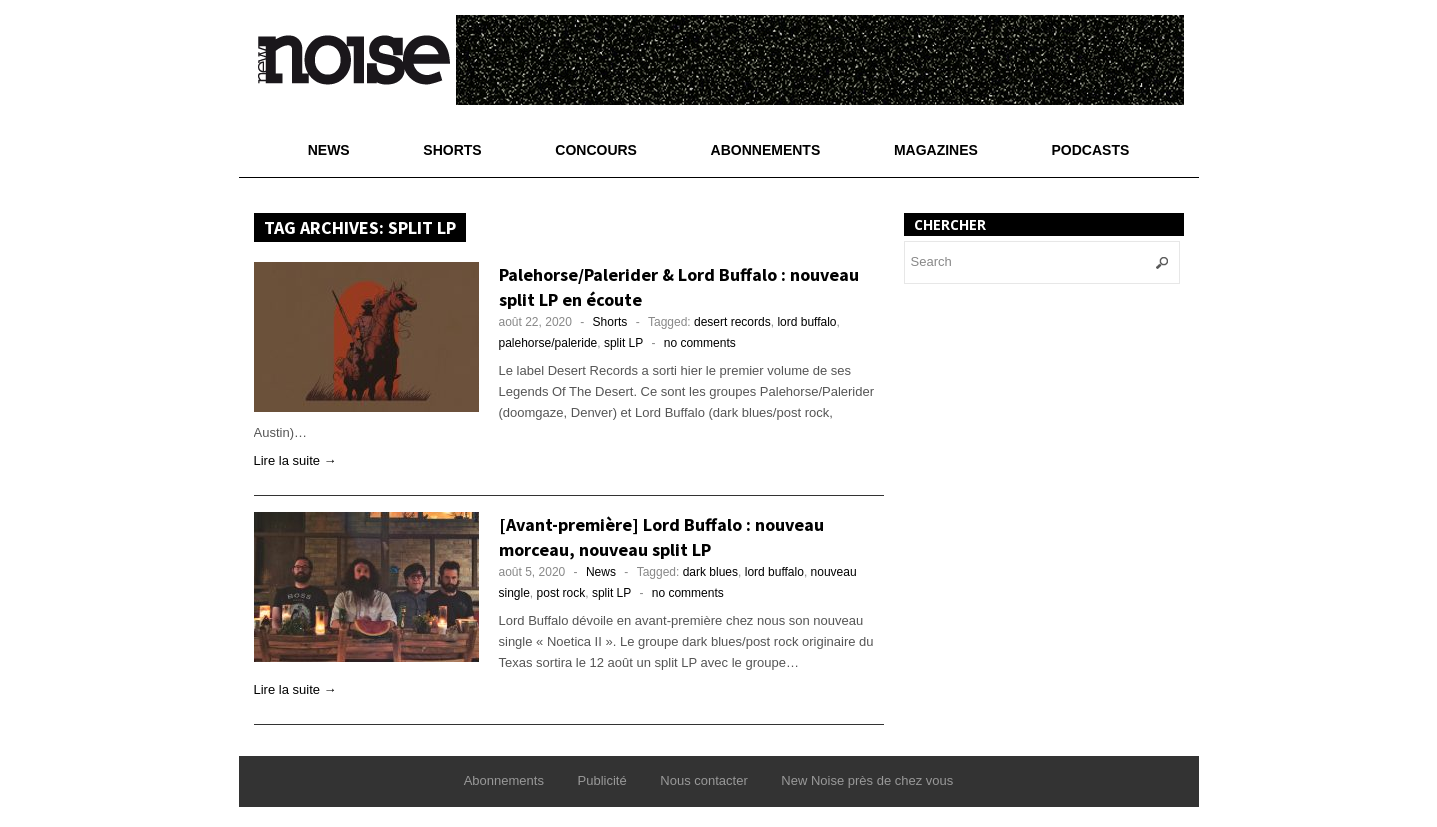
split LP (623, 343)
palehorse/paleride (548, 343)
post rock (561, 593)
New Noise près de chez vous (867, 780)
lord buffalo (806, 322)
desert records (732, 322)
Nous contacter (703, 780)
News (329, 150)
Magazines (936, 150)
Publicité (602, 780)
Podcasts (1091, 150)
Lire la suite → (295, 460)
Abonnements (766, 150)
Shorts (452, 150)
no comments (700, 343)
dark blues (710, 572)
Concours (596, 150)
